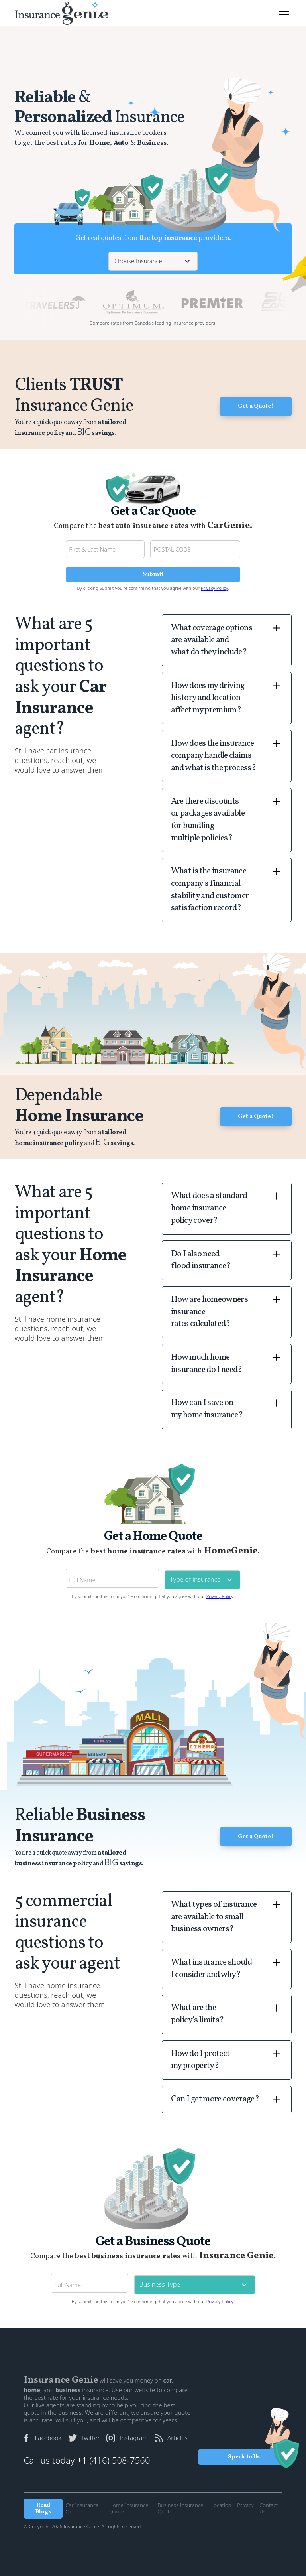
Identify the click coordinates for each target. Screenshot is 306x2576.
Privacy (245, 2505)
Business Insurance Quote (181, 2508)
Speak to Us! (245, 2457)
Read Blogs (43, 2508)
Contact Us (268, 2508)
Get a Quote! (255, 406)
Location (221, 2505)
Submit (153, 574)
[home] (61, 13)
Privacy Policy (214, 588)
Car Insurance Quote (82, 2508)
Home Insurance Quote (128, 2508)
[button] (283, 11)
